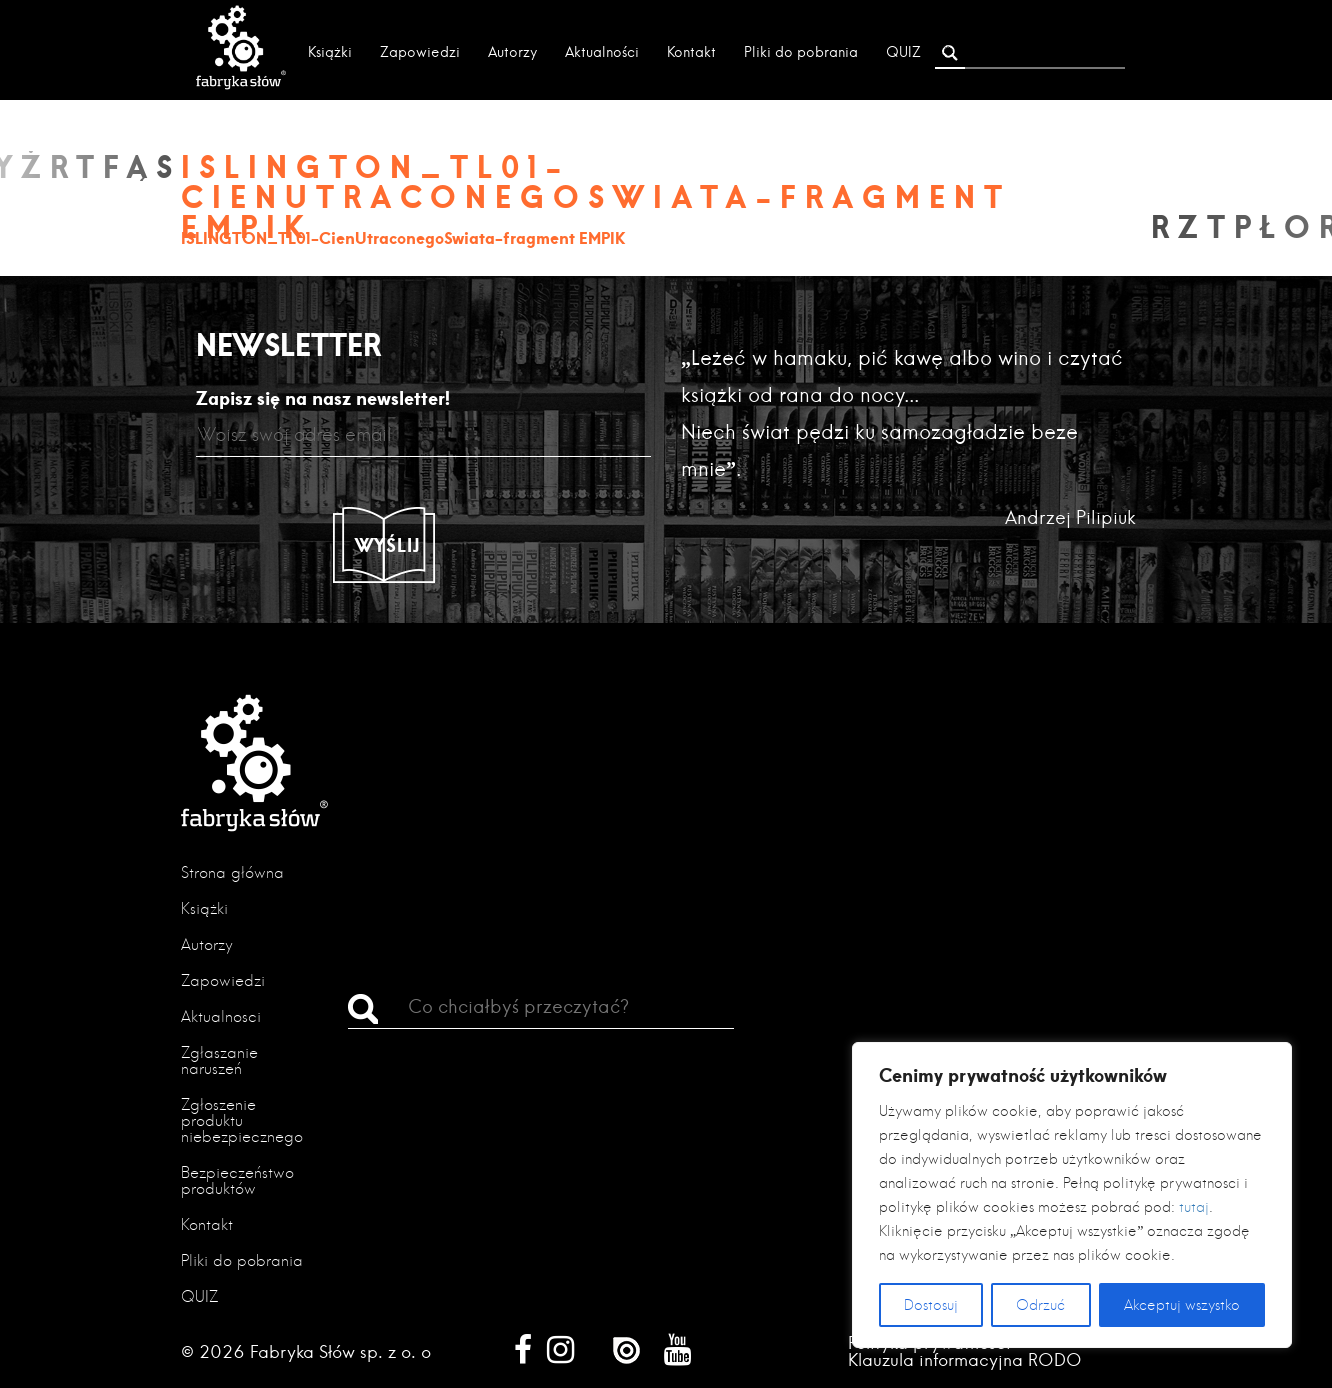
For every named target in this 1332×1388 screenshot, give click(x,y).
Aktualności (602, 52)
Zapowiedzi (420, 52)
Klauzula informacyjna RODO (965, 1359)
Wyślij (388, 545)
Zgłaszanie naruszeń (219, 1060)
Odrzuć (1040, 1305)
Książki (330, 52)
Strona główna (232, 872)
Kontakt (691, 52)
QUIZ (903, 52)
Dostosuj (931, 1305)
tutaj (1194, 1207)
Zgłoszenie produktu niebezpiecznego (242, 1120)
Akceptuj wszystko (1182, 1305)
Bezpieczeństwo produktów (237, 1180)
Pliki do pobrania (801, 52)
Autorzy (512, 52)
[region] (1072, 1195)
